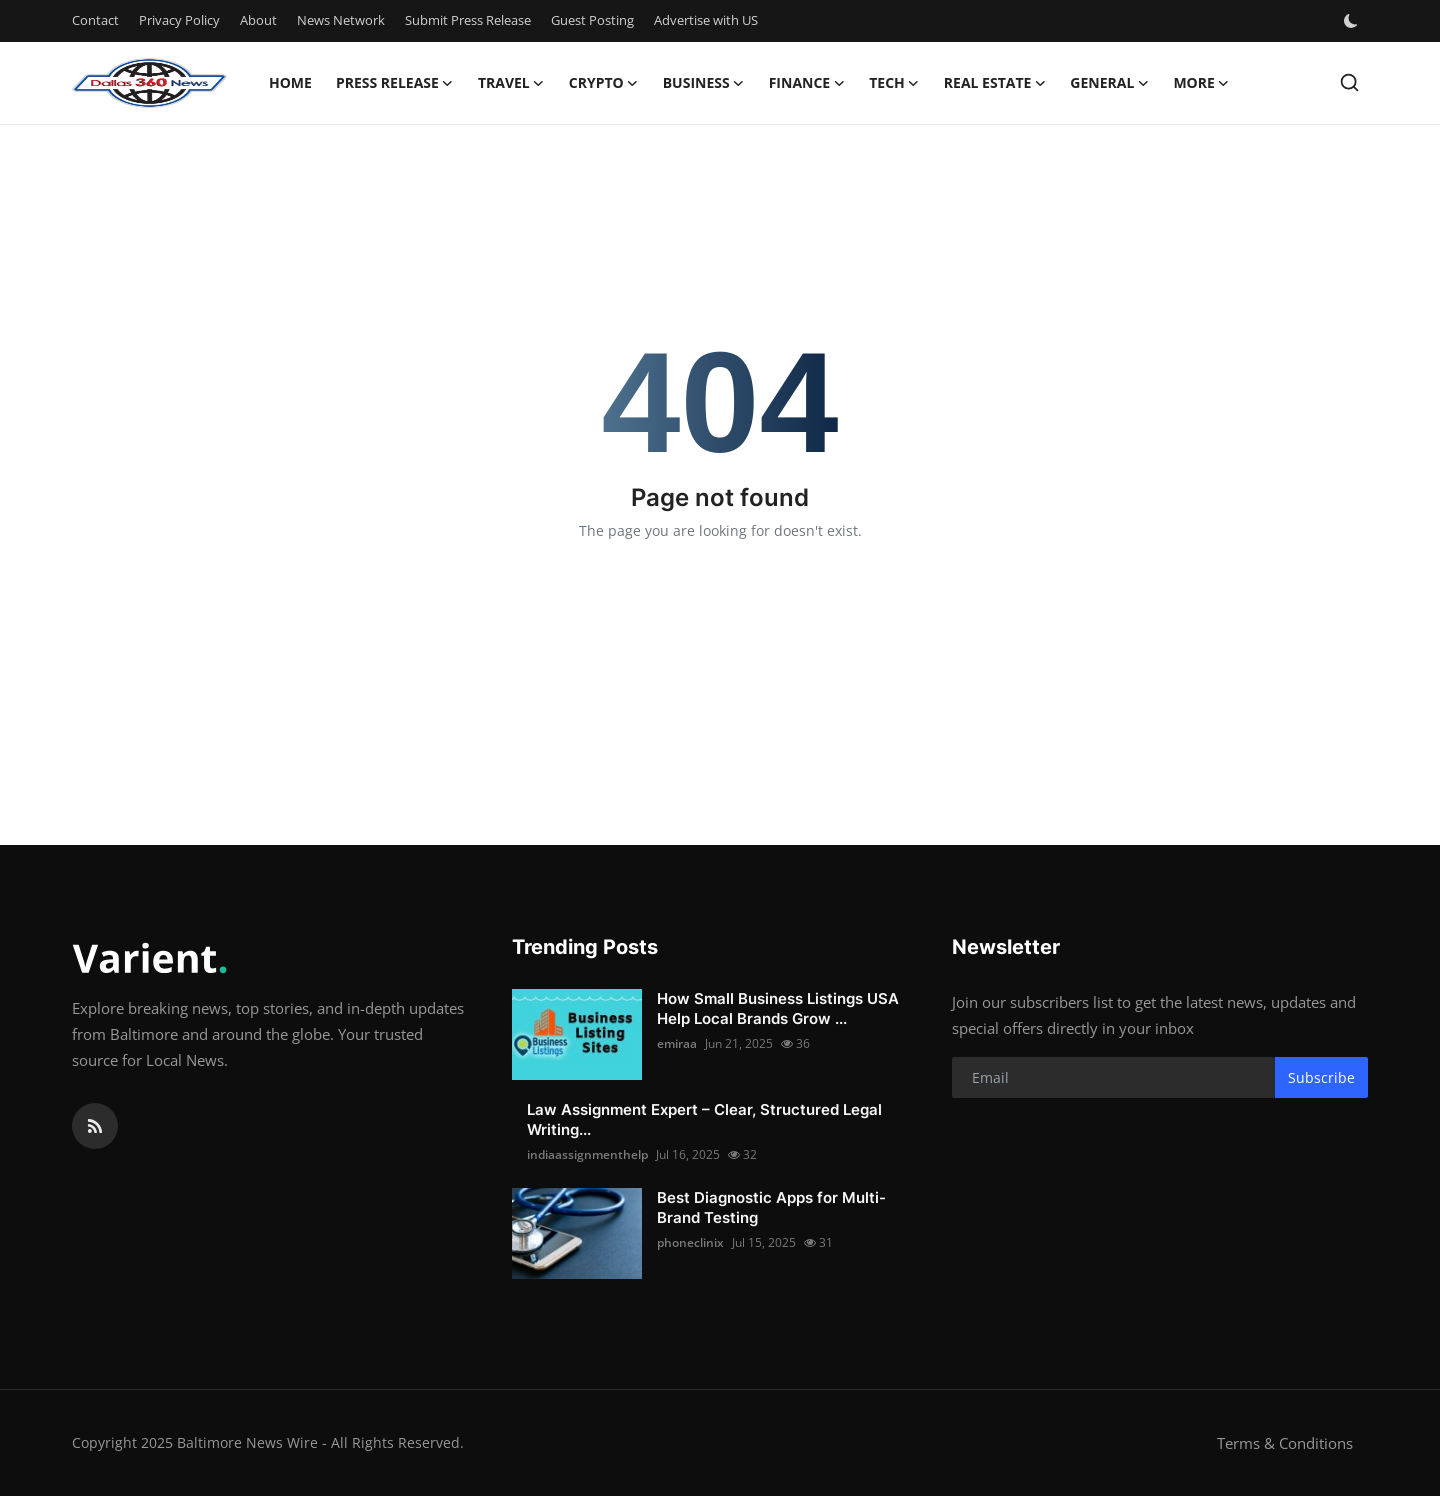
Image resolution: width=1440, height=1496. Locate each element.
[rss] (95, 1126)
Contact (95, 20)
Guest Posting (592, 20)
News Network (341, 20)
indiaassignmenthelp (587, 1154)
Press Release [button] (395, 83)
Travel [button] (511, 83)
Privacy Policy (179, 20)
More (1201, 83)
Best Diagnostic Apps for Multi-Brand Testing (771, 1207)
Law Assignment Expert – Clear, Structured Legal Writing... (704, 1119)
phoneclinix (690, 1242)
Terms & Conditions (1285, 1443)
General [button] (1109, 83)
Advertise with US (706, 20)
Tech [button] (894, 83)
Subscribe (1321, 1077)
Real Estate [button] (995, 83)
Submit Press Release (468, 20)
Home (290, 82)
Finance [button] (807, 83)
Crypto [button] (604, 83)
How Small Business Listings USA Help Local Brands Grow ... (778, 1008)
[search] (1349, 82)
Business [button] (704, 83)
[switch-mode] (1353, 21)
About (258, 20)
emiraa (677, 1043)
